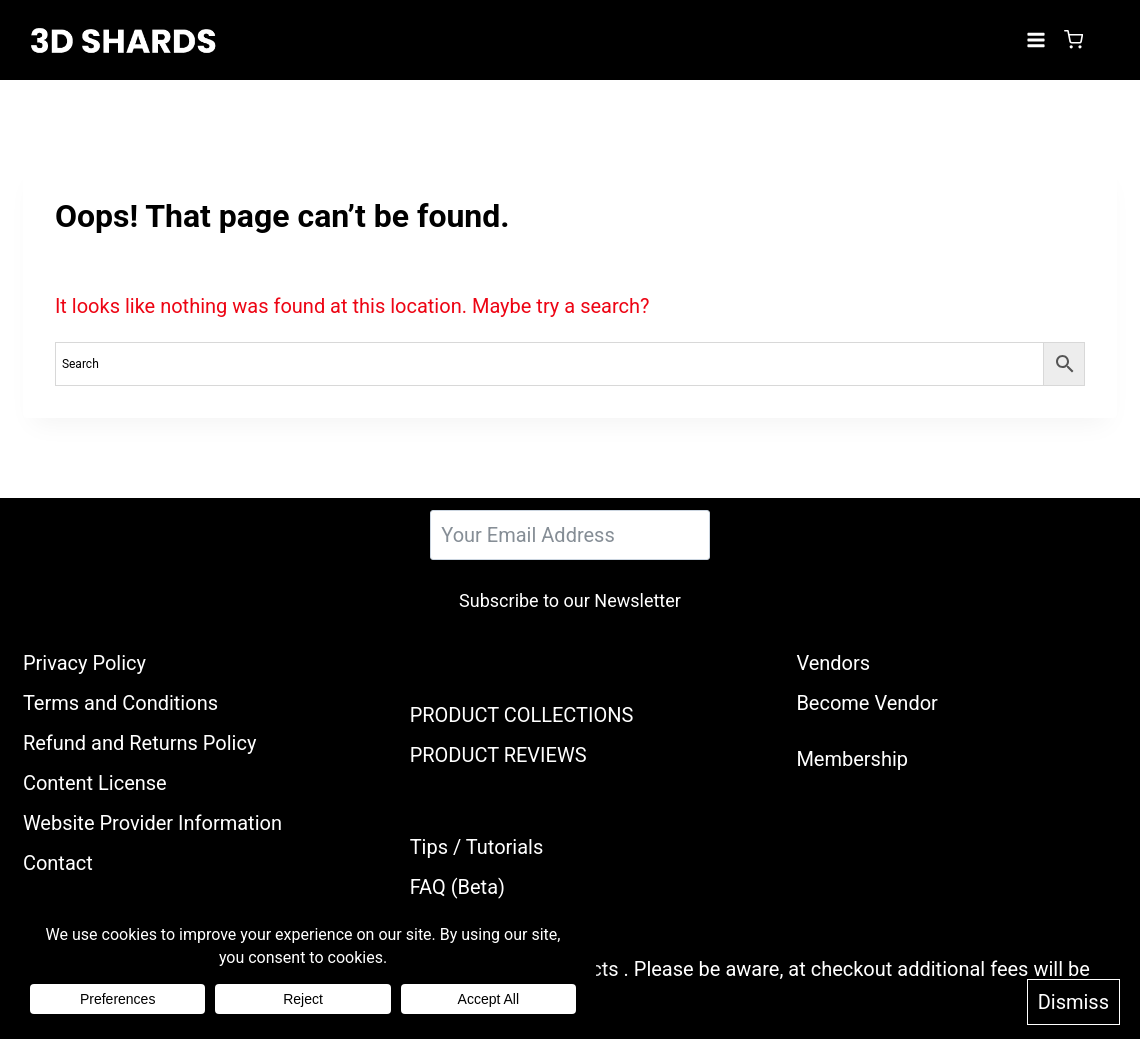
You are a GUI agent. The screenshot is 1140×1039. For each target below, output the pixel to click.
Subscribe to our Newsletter (570, 600)
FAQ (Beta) (457, 887)
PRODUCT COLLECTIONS (522, 715)
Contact (58, 863)
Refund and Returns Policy (140, 743)
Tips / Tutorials (477, 847)
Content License (95, 783)
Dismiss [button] (1073, 1002)
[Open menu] (1035, 39)
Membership (852, 759)
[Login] (1105, 40)
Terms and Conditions (120, 703)
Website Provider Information (152, 823)
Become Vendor (866, 703)
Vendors (833, 663)
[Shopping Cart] (1073, 39)
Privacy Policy (84, 663)
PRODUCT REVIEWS (498, 755)
